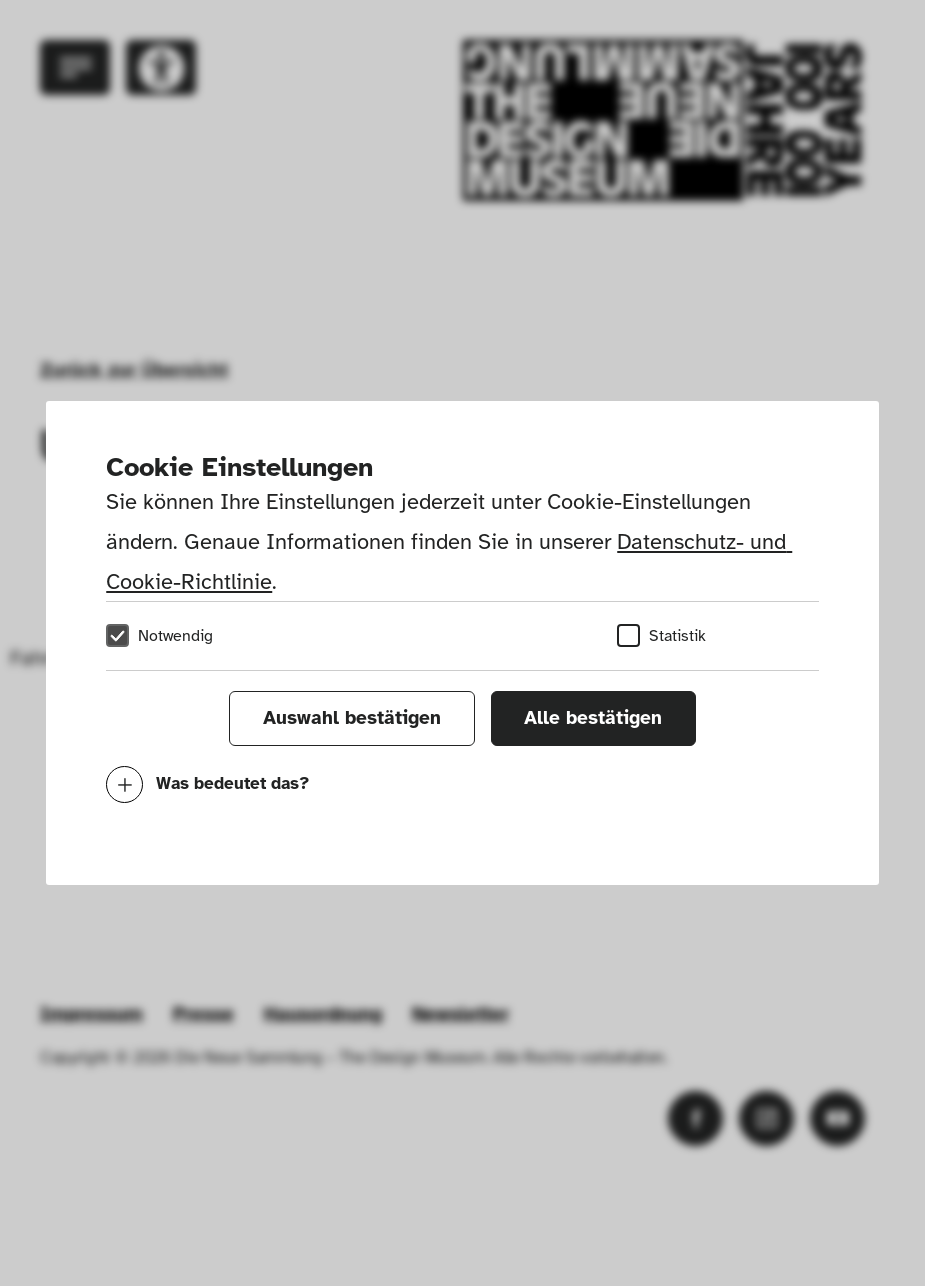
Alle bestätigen (593, 718)
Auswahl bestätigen (352, 718)
